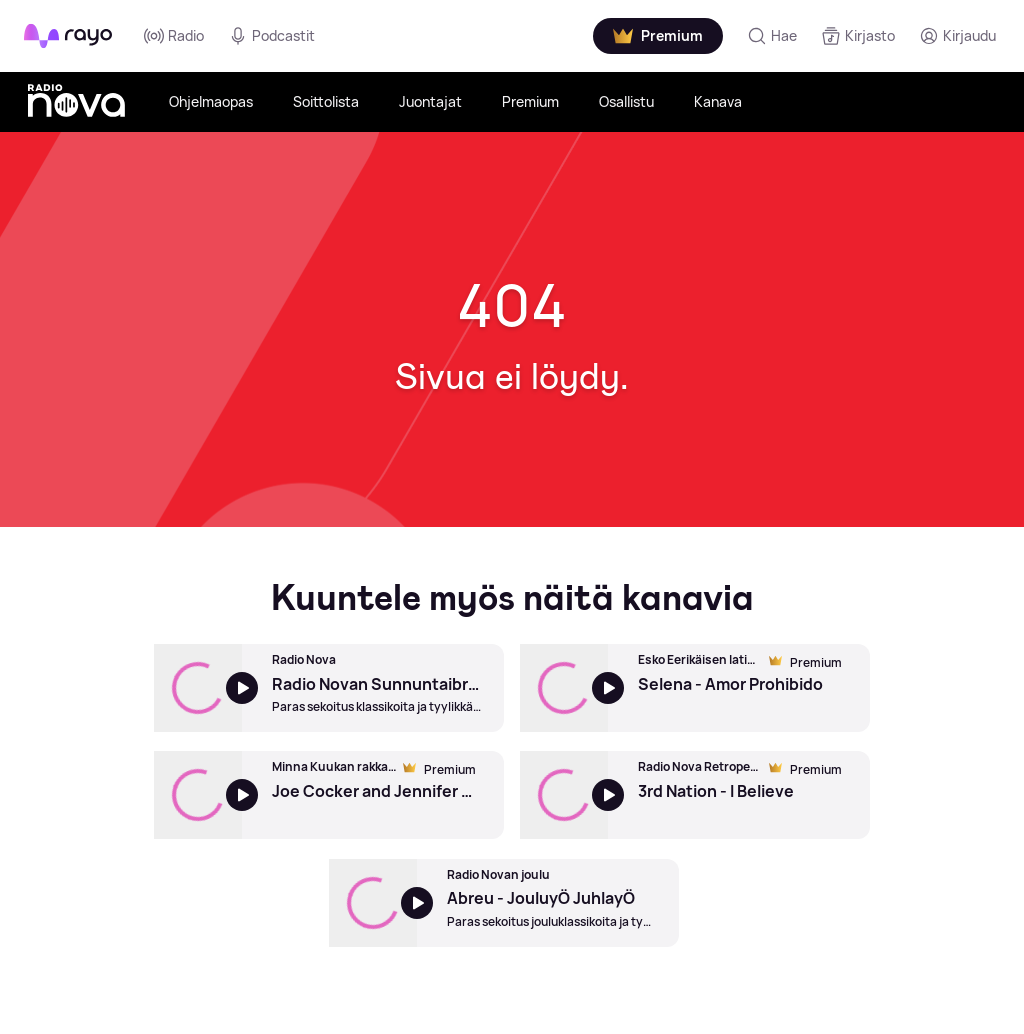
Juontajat (430, 101)
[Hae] (772, 36)
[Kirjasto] (858, 36)
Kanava (718, 101)
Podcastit (271, 36)
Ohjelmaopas (211, 101)
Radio (174, 36)
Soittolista (326, 101)
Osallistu (626, 101)
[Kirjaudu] (957, 36)
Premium (530, 101)
